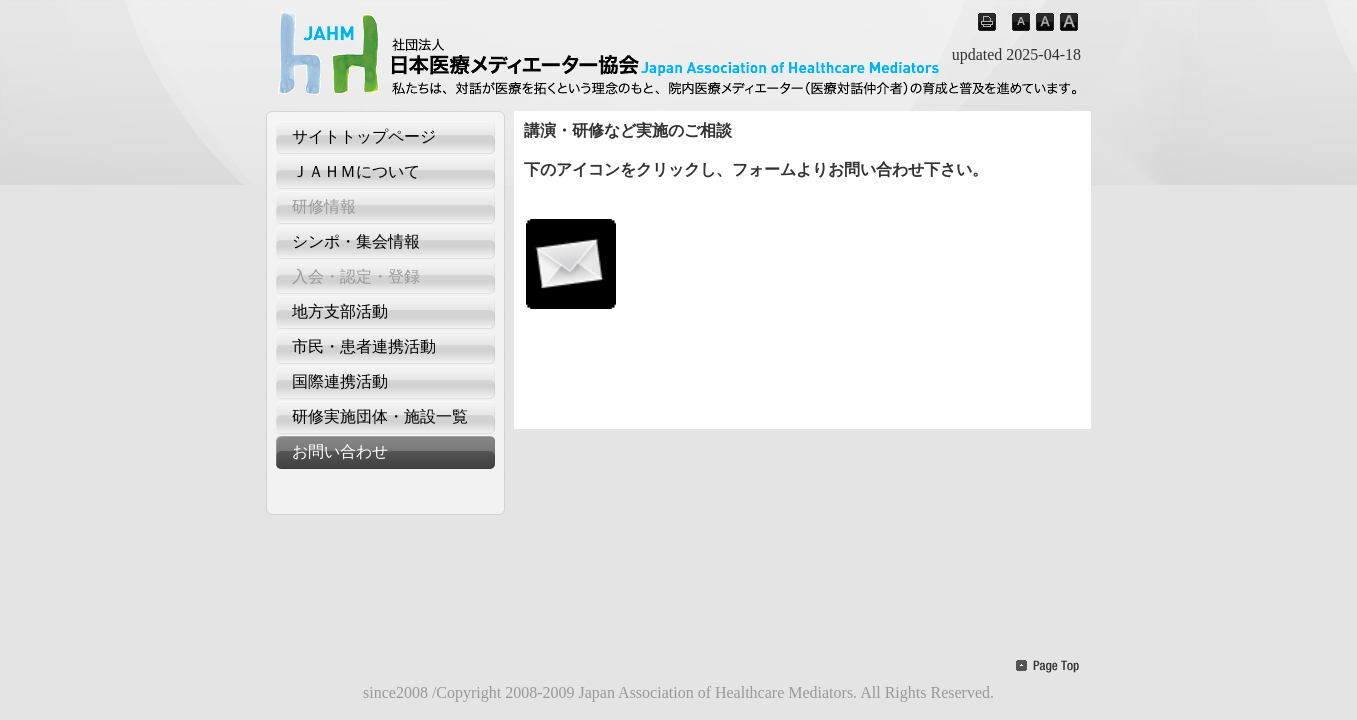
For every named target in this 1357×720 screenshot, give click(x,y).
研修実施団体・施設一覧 (380, 416)
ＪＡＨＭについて (356, 171)
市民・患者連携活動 (364, 346)
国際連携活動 (340, 381)
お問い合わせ (340, 451)
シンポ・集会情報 (356, 241)
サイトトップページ (364, 136)
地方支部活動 (340, 311)
